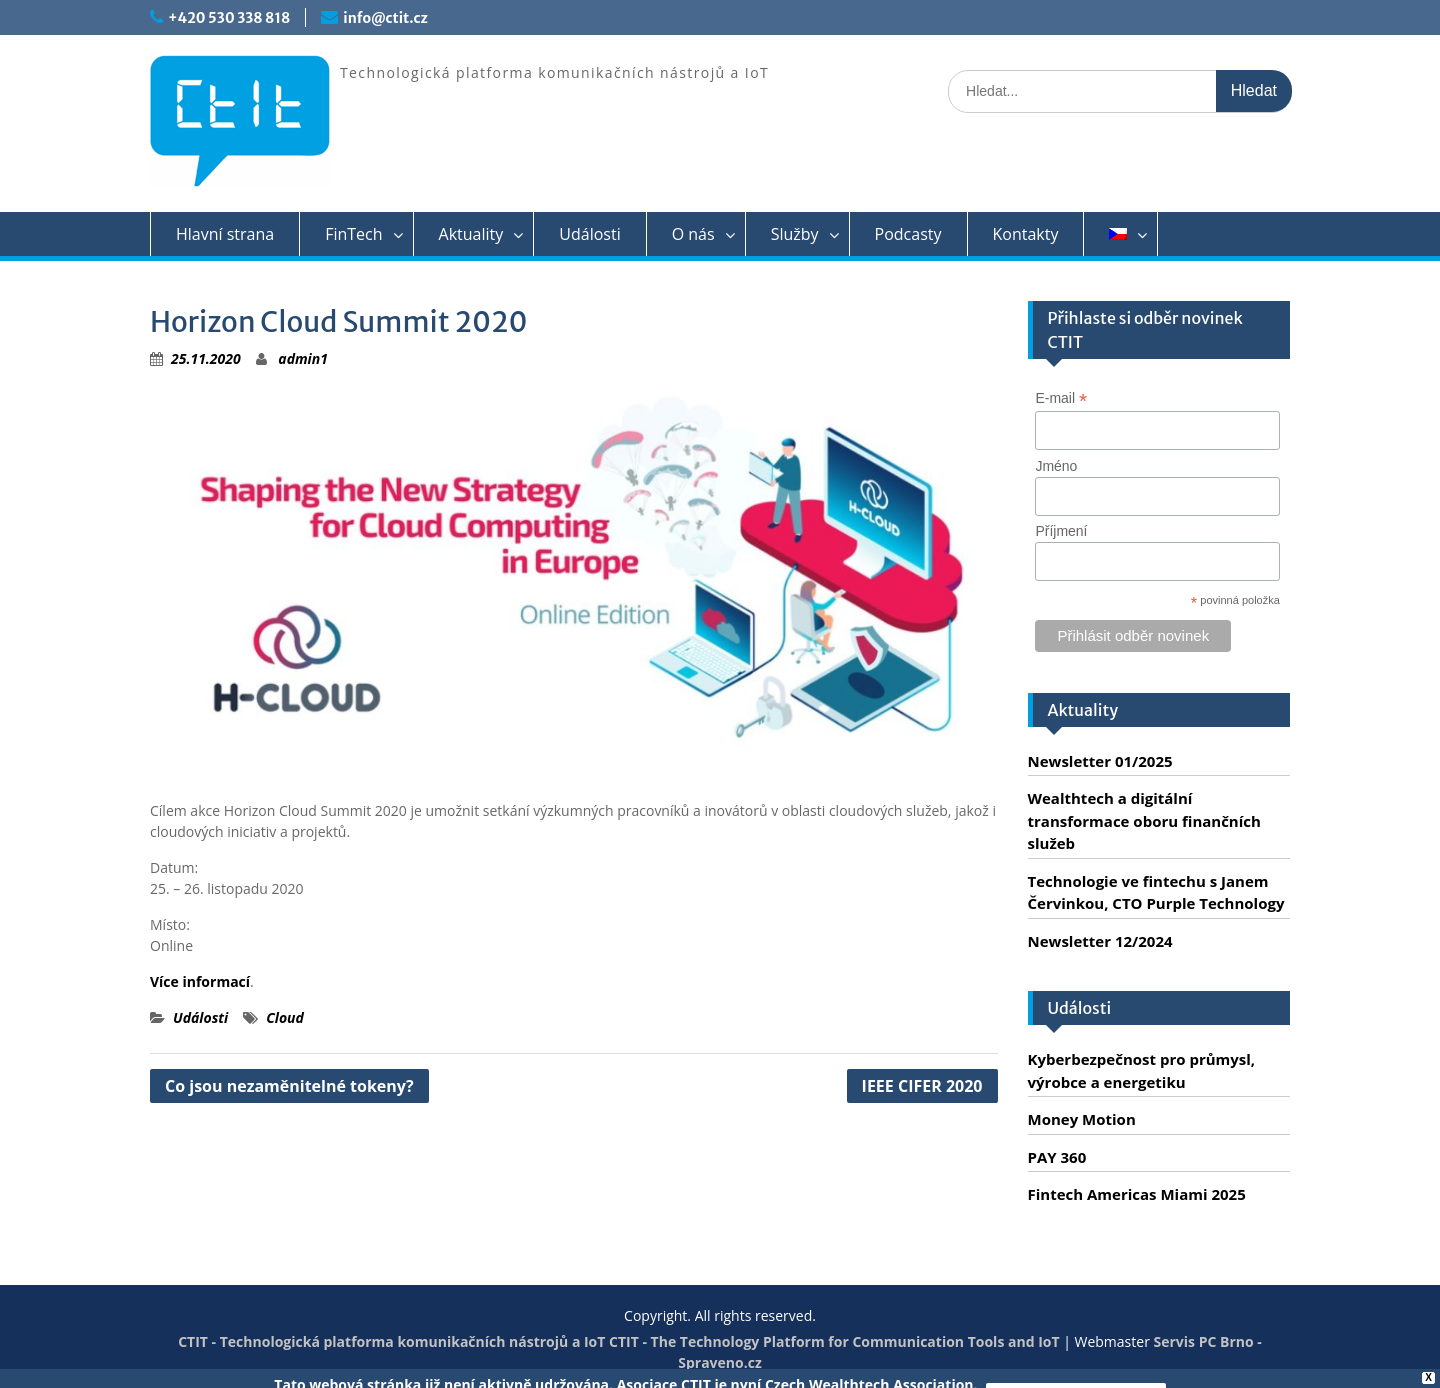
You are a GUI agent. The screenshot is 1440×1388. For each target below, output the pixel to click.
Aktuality (471, 234)
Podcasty (908, 234)
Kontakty (1026, 234)
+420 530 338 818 (229, 18)
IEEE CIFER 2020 (922, 1086)
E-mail (1061, 398)
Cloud (285, 1017)
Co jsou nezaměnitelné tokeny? (289, 1086)
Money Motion (1082, 1119)
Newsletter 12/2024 (1100, 941)
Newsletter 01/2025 (1100, 761)
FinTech (353, 234)
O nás (693, 234)
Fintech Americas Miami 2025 (1137, 1194)
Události (589, 234)
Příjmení (1061, 531)
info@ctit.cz (385, 18)
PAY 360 (1057, 1157)
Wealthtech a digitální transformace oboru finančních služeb (1144, 820)
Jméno (1056, 466)
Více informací (200, 981)
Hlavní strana (225, 234)
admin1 (303, 358)
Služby (795, 234)
